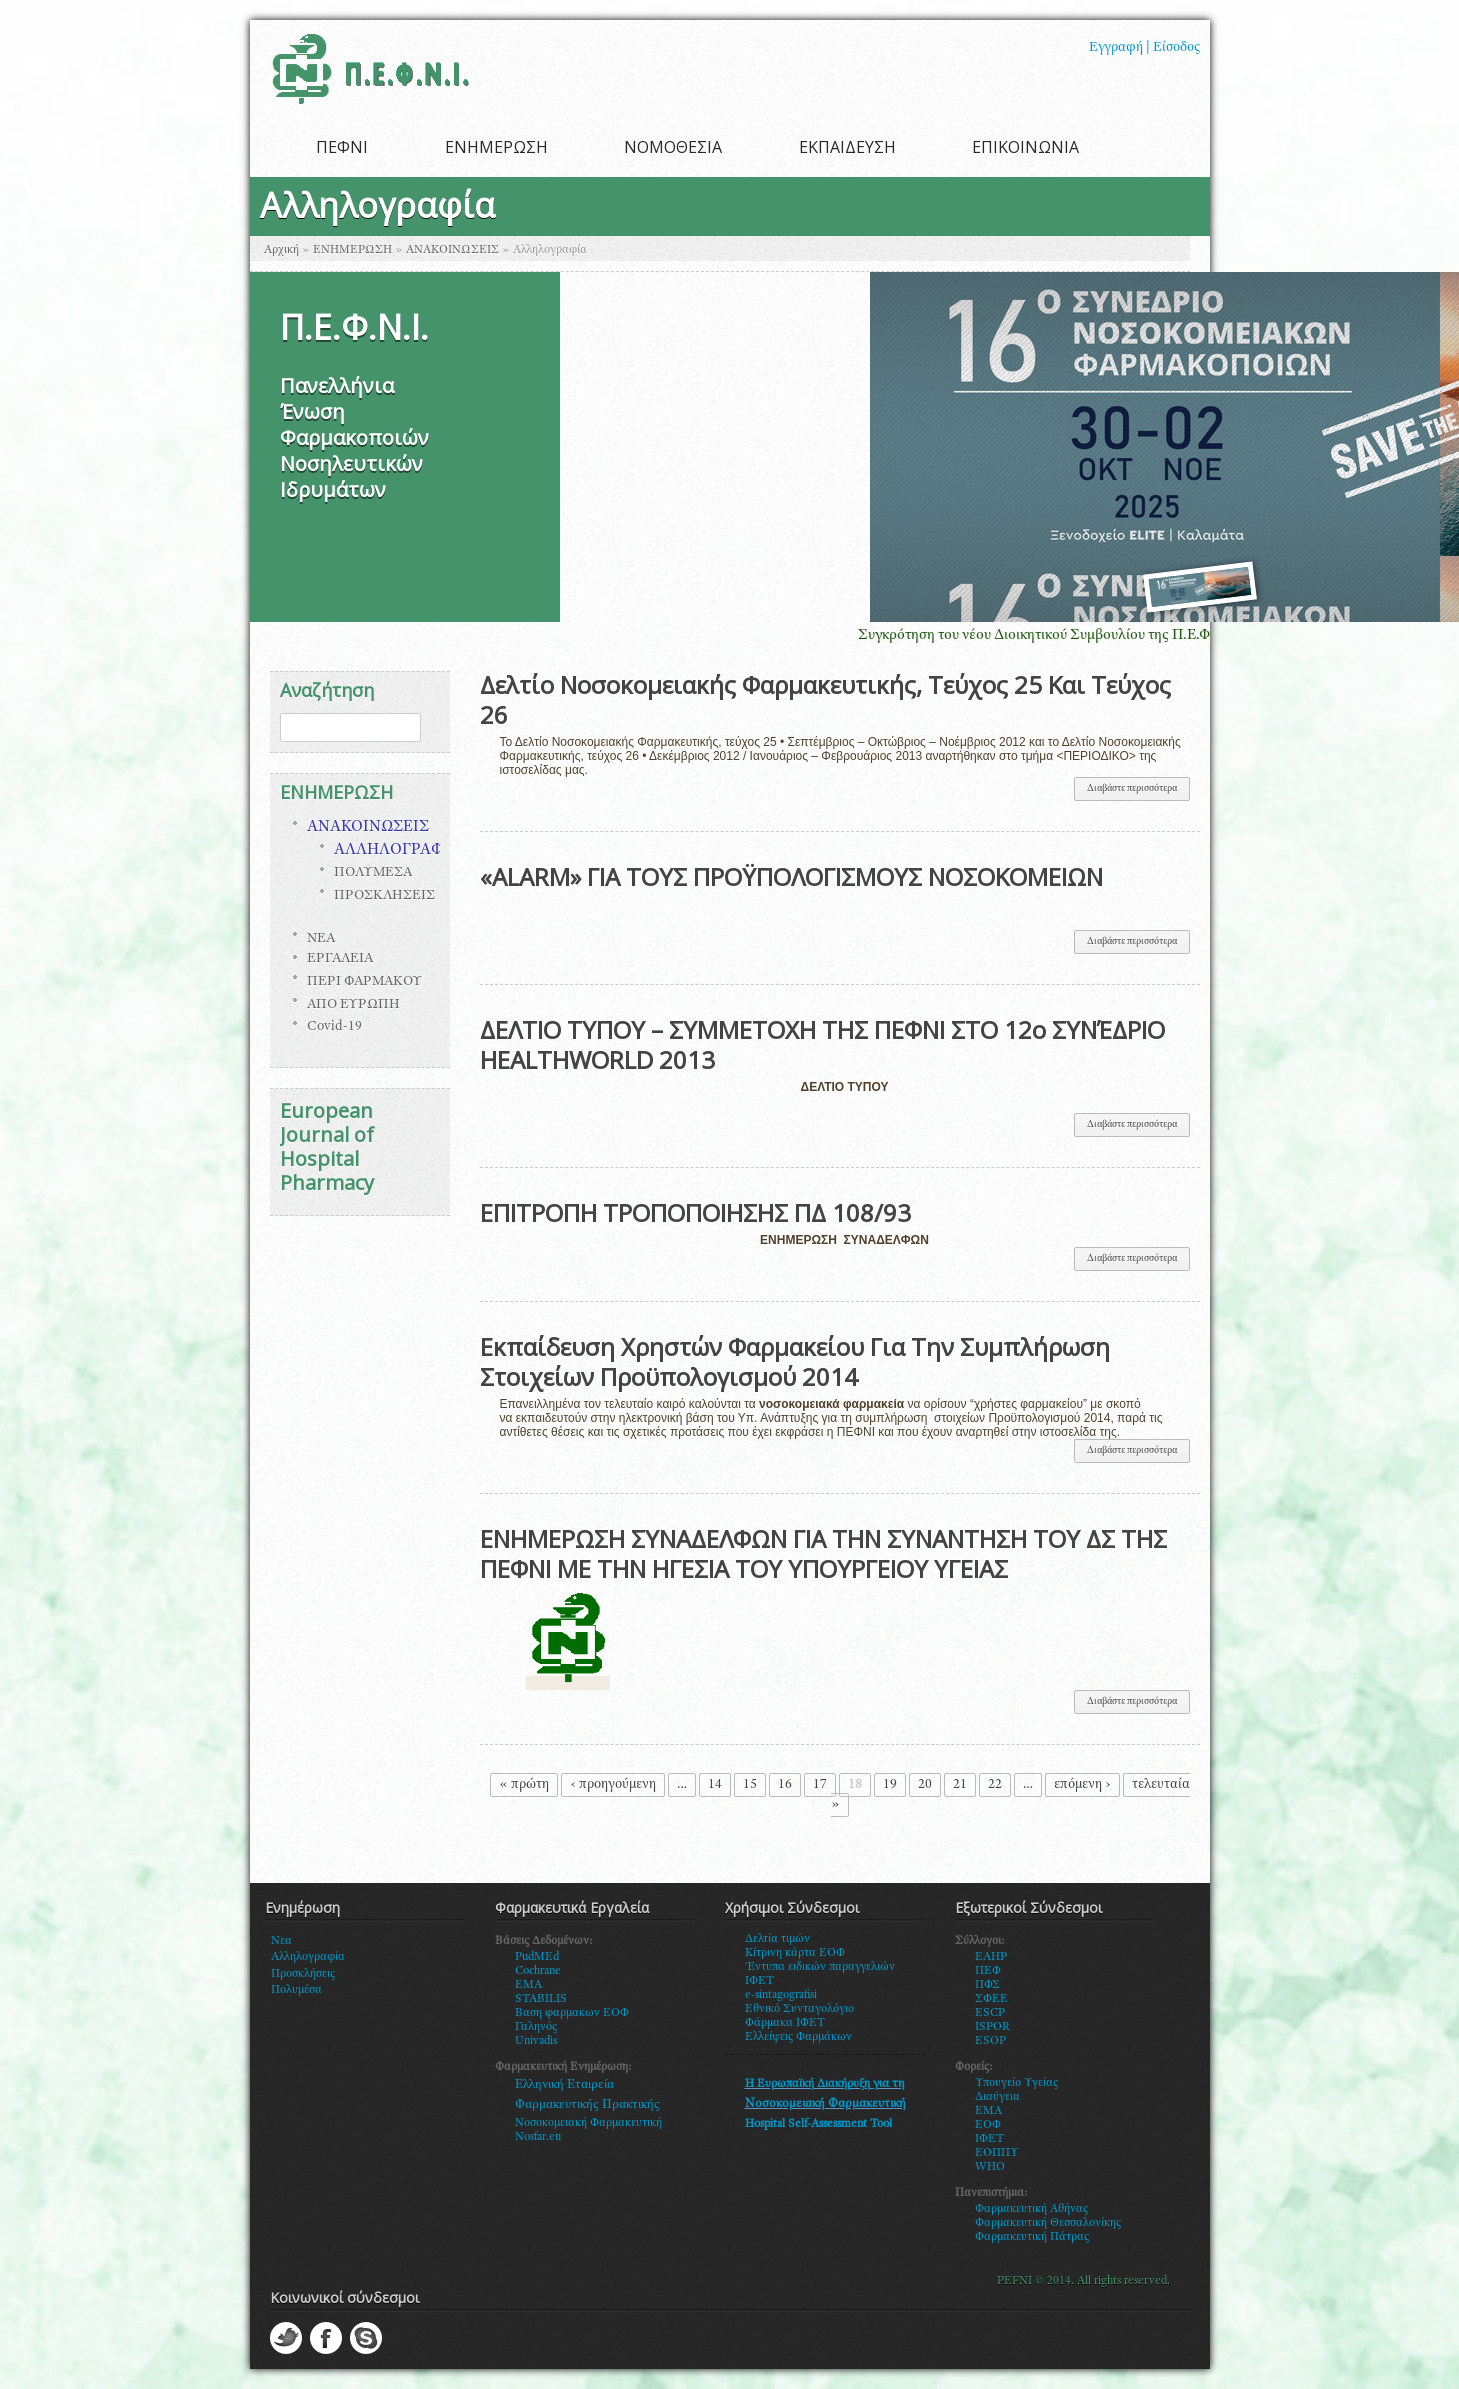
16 (785, 1785)
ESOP (990, 2041)
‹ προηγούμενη (613, 1785)
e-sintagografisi (781, 1995)
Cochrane (538, 1971)
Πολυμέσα (296, 1990)
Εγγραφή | (1119, 48)
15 (750, 1785)
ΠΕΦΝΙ (342, 147)
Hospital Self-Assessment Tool (818, 2124)
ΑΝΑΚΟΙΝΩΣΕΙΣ (452, 250)
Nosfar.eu (538, 2137)
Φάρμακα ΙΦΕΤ (785, 2023)
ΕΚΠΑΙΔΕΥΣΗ (847, 147)
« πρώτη (524, 1785)
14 (715, 1785)
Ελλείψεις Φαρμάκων (798, 2037)
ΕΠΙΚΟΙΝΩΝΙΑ (1025, 147)
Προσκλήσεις (303, 1974)
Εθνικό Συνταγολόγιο (799, 2009)
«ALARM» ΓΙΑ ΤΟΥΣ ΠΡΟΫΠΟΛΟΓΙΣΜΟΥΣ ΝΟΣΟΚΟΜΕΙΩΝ (791, 876)
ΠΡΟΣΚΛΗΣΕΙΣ (384, 896)
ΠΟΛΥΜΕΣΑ (373, 873)
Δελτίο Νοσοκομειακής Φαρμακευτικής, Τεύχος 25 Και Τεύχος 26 (825, 699)
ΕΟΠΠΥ (997, 2153)
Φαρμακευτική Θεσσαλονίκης (1048, 2223)
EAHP (991, 1957)
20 (925, 1785)
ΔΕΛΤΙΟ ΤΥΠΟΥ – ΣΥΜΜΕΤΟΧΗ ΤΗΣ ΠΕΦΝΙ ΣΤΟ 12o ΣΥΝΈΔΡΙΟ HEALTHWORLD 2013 (822, 1044)
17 (820, 1785)
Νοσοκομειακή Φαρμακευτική (588, 2123)
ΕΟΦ (988, 2125)
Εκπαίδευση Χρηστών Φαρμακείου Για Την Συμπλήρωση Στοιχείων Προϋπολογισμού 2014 (795, 1361)
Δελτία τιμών (777, 1939)
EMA (528, 1985)
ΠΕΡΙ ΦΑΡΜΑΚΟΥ (364, 982)
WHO (990, 2167)
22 (995, 1785)
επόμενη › (1082, 1785)
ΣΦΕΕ (991, 1999)
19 (890, 1785)
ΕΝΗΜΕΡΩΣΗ (496, 147)
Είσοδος (1176, 48)
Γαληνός (536, 2027)
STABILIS (541, 1999)
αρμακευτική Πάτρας (1036, 2237)
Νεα (281, 1941)
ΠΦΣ (987, 1985)
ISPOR (992, 2027)
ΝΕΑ (321, 939)
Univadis (536, 2041)
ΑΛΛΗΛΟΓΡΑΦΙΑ (397, 851)
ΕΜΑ (988, 2111)
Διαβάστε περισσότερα (1138, 792)
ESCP (990, 2013)
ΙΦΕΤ (989, 2139)
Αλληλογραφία (308, 1957)
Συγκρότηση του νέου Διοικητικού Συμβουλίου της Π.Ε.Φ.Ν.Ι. (1067, 635)
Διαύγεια (997, 2097)
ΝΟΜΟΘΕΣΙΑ (673, 147)
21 (960, 1785)
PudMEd (537, 1957)
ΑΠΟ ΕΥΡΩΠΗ (353, 1005)
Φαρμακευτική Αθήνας (1031, 2209)
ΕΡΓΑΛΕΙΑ (340, 959)
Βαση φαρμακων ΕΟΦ (572, 2013)
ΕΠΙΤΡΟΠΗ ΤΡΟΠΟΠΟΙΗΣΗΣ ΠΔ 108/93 (695, 1212)
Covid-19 (334, 1027)
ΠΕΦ (988, 1971)
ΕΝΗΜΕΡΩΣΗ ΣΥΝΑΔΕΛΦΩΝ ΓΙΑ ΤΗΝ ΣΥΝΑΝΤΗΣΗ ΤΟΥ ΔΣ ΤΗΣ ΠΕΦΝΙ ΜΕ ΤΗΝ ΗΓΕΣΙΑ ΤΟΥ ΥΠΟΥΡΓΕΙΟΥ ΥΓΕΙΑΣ (823, 1553)
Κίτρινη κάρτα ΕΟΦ (795, 1953)
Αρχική (281, 250)
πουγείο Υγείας (1020, 2083)
